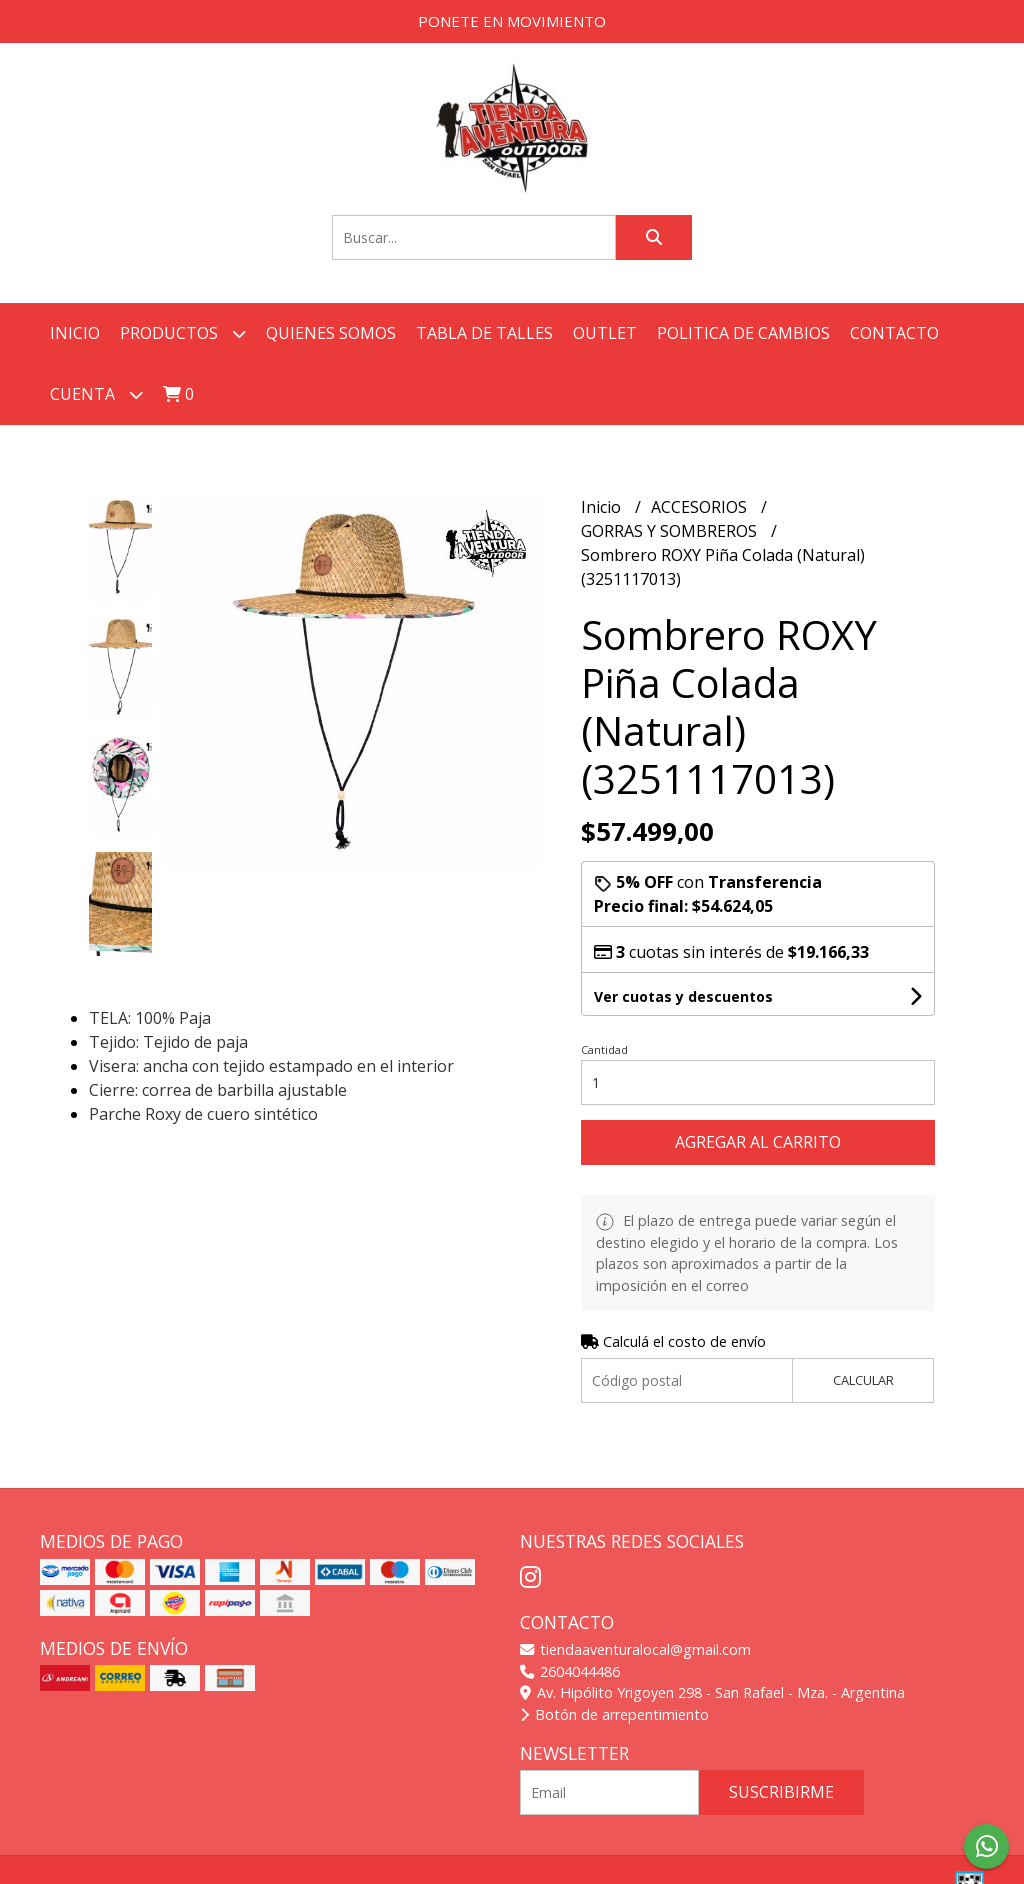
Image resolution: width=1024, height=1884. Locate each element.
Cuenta (96, 394)
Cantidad (604, 1049)
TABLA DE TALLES (484, 333)
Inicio (75, 333)
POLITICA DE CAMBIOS (743, 333)
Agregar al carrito (758, 1142)
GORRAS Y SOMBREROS (671, 531)
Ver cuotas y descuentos (683, 996)
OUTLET (605, 333)
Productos (183, 333)
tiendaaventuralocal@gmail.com (635, 1649)
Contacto (894, 333)
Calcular (863, 1380)
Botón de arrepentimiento (614, 1714)
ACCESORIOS (701, 507)
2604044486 (570, 1671)
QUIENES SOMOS (331, 333)
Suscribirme (781, 1792)
